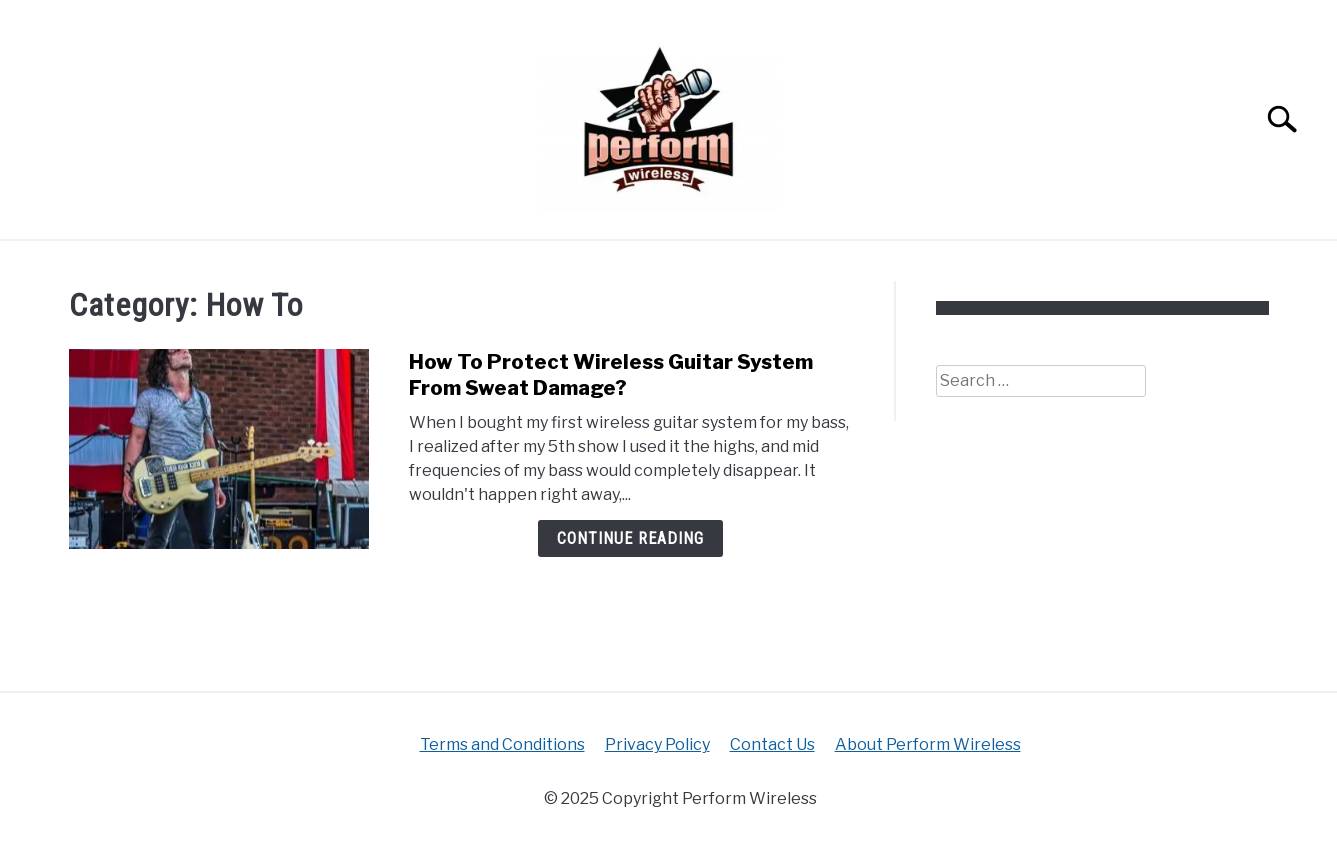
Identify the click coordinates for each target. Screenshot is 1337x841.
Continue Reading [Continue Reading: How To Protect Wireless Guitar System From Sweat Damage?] (630, 538)
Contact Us (772, 744)
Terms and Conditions (502, 744)
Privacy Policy (657, 744)
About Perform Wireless (928, 744)
